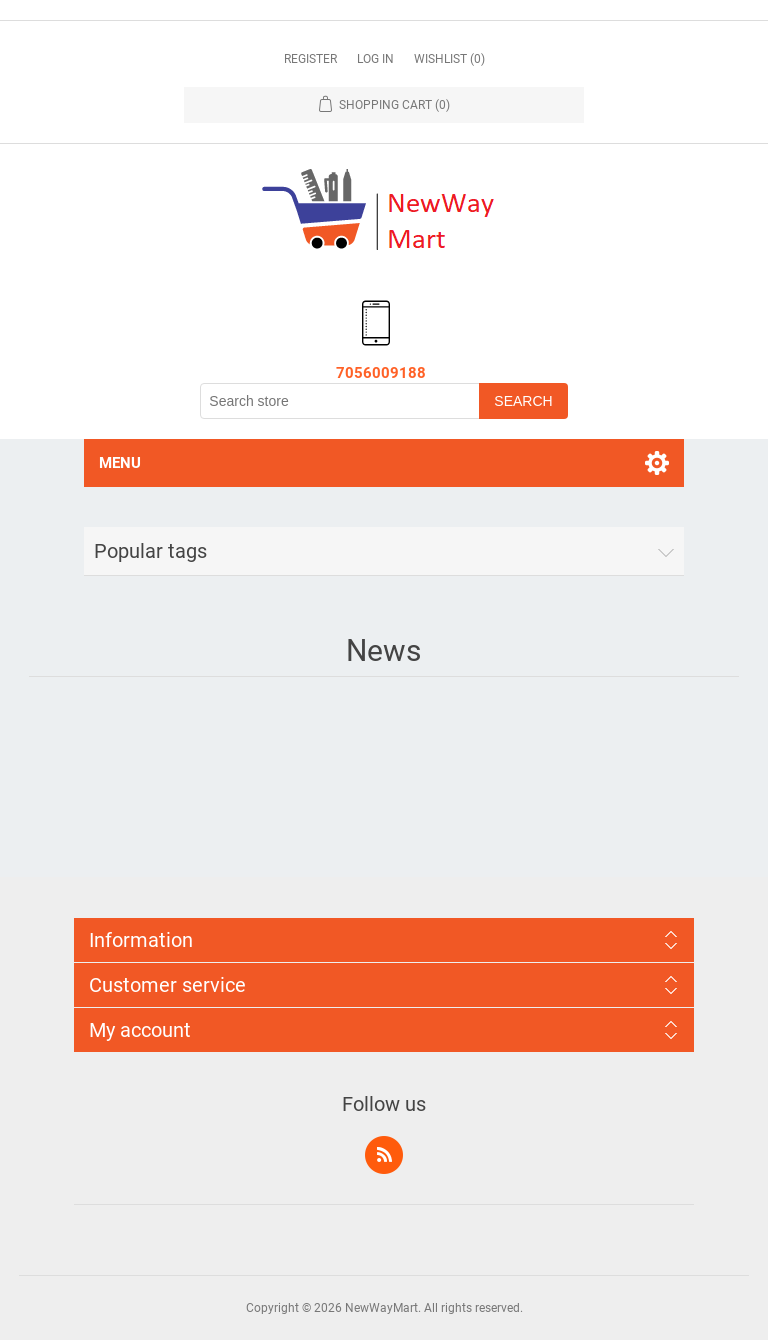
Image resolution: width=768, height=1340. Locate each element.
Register (310, 59)
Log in (375, 59)
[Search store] (340, 401)
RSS (384, 1155)
